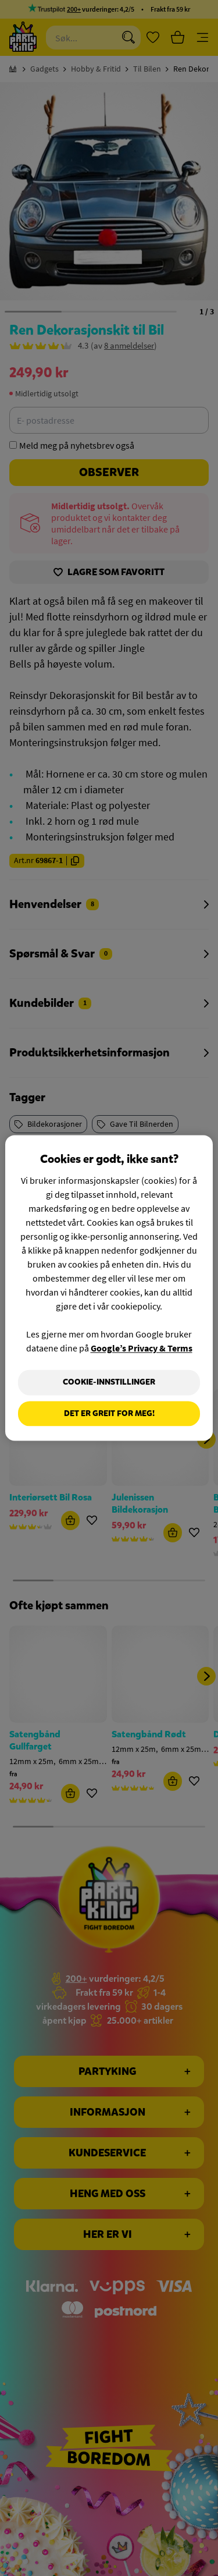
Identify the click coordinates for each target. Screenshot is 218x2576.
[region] (108, 1287)
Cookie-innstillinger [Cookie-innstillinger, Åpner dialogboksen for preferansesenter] (109, 1382)
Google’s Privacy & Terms (141, 1348)
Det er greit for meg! (109, 1413)
